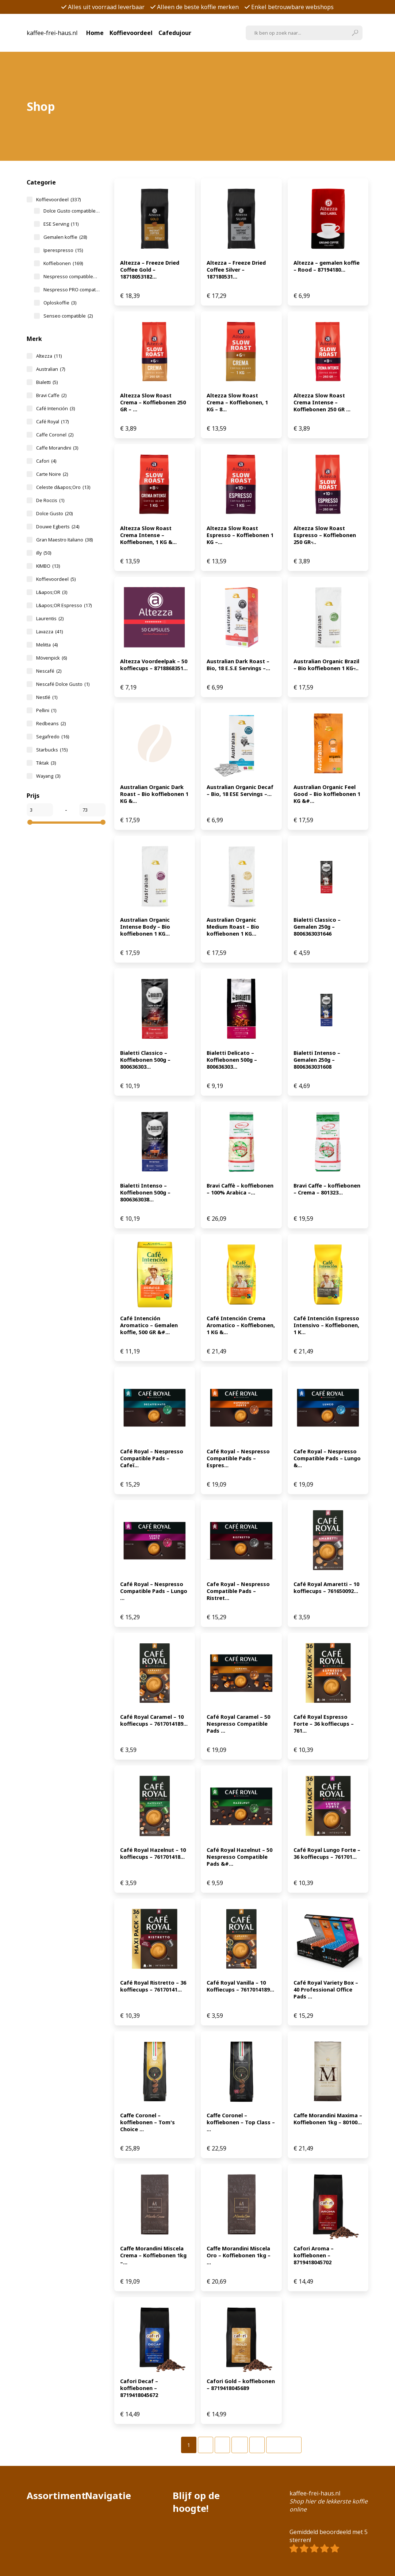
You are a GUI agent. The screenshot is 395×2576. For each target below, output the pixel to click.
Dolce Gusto (54, 513)
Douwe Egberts (57, 526)
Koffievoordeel (131, 33)
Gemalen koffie (65, 237)
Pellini (46, 710)
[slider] (29, 822)
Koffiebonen (63, 263)
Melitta (47, 644)
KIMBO (48, 566)
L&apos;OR (51, 592)
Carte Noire (52, 474)
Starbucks (52, 749)
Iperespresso (63, 250)
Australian (50, 369)
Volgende (283, 2444)
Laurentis (50, 618)
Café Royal (52, 421)
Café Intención (55, 408)
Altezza (49, 356)
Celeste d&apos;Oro (63, 487)
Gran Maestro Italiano (64, 539)
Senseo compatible (68, 315)
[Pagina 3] (222, 2445)
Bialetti (47, 382)
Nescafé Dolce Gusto (62, 684)
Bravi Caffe (51, 395)
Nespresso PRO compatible (71, 289)
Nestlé (46, 697)
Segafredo (52, 736)
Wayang (48, 776)
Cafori (46, 461)
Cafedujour (174, 33)
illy (43, 552)
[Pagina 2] (205, 2445)
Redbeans (51, 723)
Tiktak (46, 762)
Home (95, 33)
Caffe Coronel (54, 434)
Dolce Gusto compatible (71, 210)
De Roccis (50, 500)
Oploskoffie (59, 302)
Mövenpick (51, 657)
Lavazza (49, 631)
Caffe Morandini (57, 447)
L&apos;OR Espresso (64, 605)
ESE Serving (60, 224)
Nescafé (48, 671)
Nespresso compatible (71, 276)
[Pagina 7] (257, 2445)
